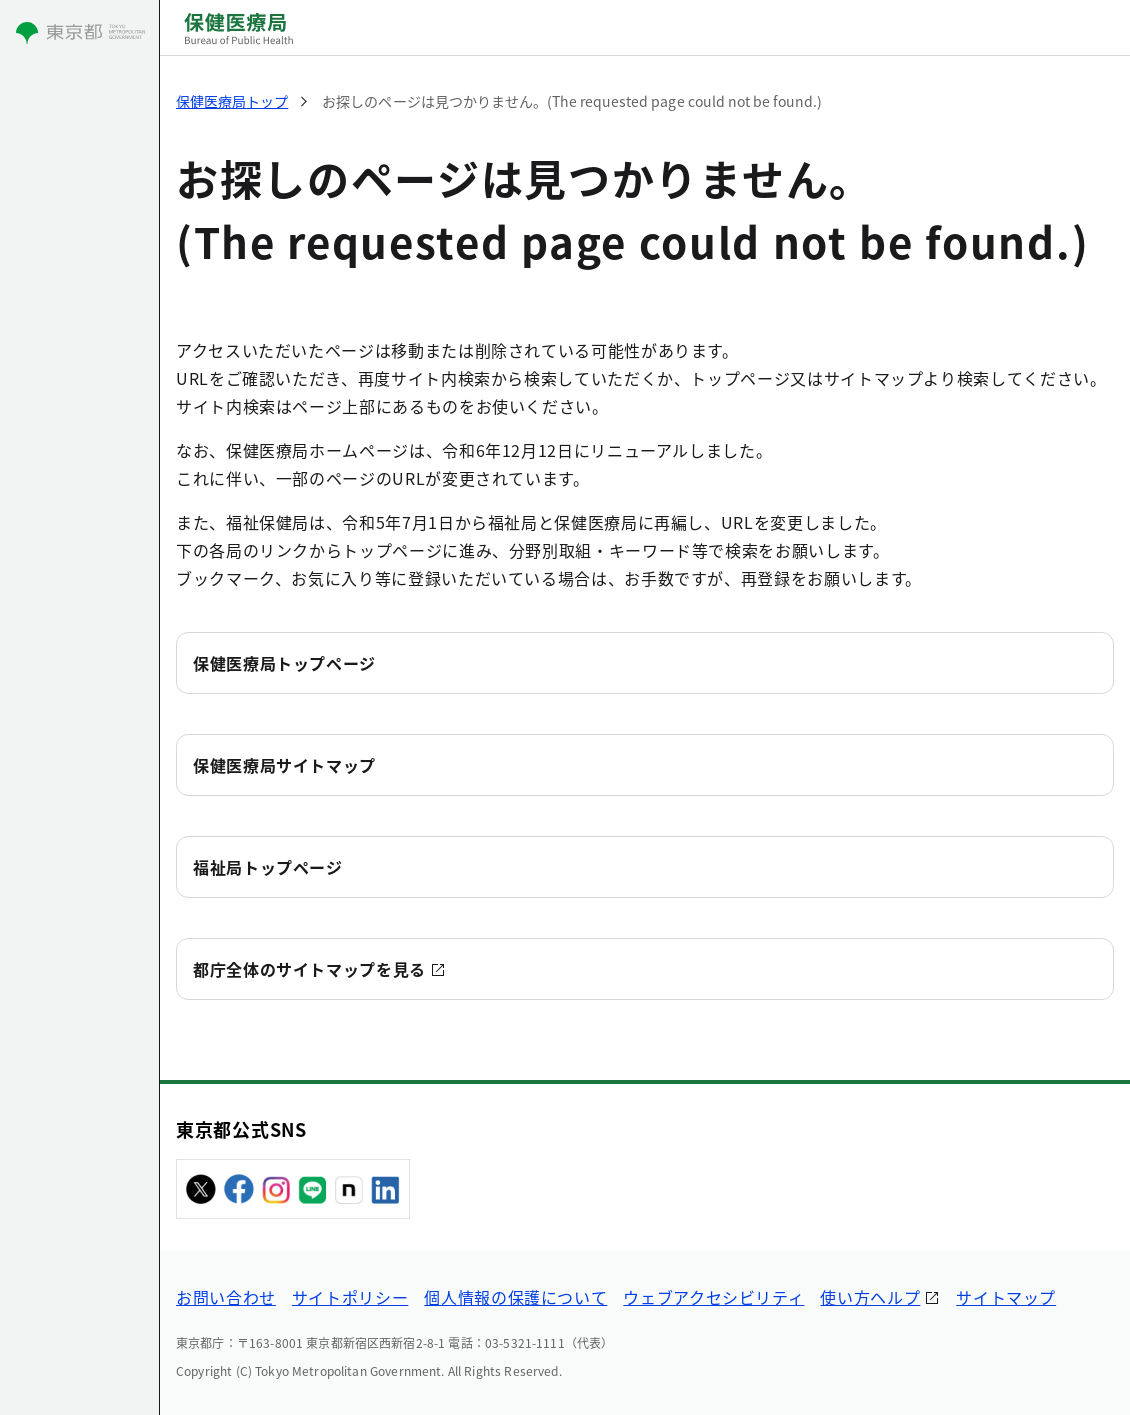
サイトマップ (1006, 1297)
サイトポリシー (350, 1297)
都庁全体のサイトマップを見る (309, 969)
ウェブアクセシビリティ (713, 1297)
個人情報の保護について (515, 1297)
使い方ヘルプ (870, 1297)
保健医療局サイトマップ (284, 765)
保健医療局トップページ (284, 663)
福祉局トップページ (268, 867)
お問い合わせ (226, 1297)
